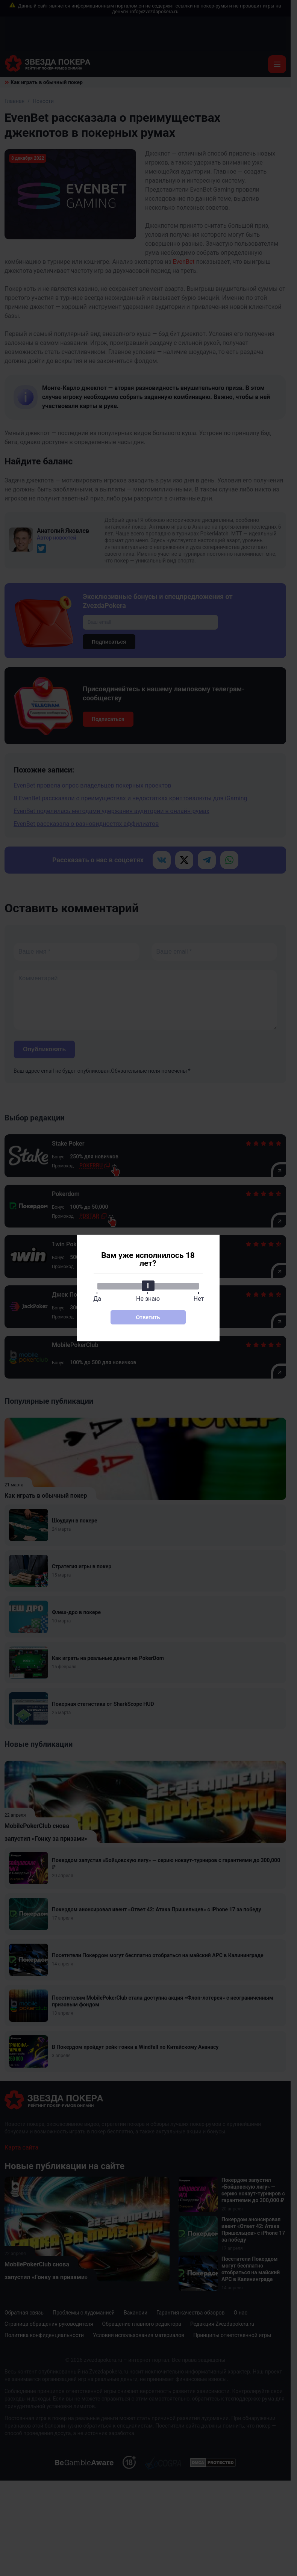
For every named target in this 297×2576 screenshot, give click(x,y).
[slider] (148, 1285)
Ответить (148, 1317)
